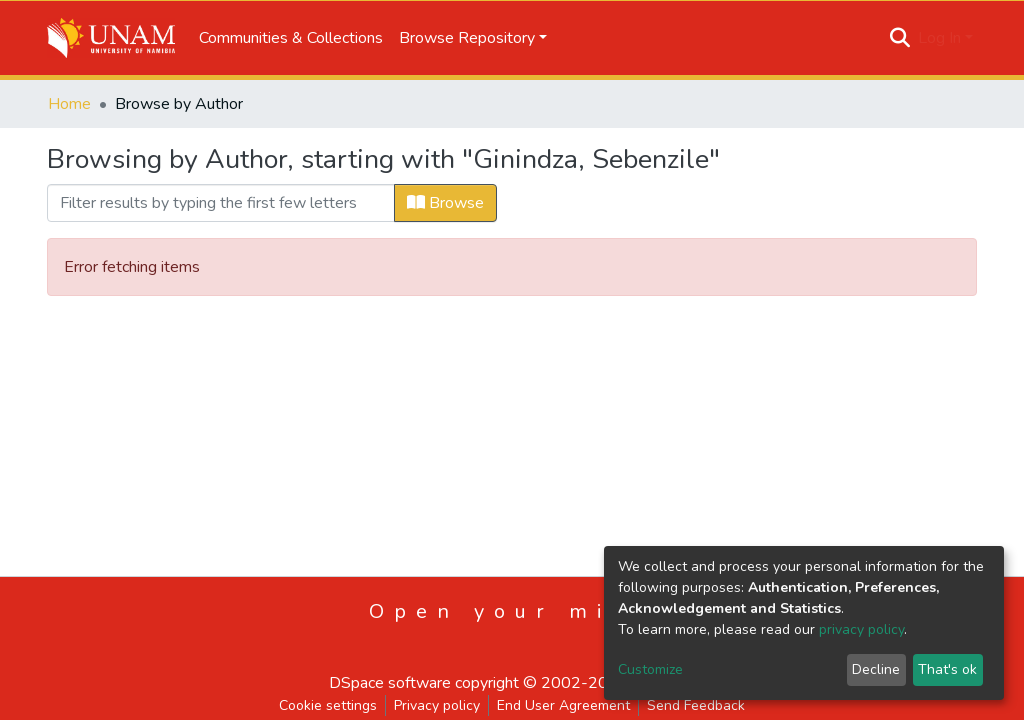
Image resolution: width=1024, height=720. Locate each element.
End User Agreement (563, 705)
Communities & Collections (291, 38)
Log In (939, 38)
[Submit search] (900, 38)
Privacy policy (437, 705)
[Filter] (221, 203)
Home (69, 104)
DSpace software (390, 683)
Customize (650, 669)
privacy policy (861, 629)
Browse (445, 203)
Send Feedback (696, 705)
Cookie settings (328, 705)
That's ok (947, 669)
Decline (876, 669)
